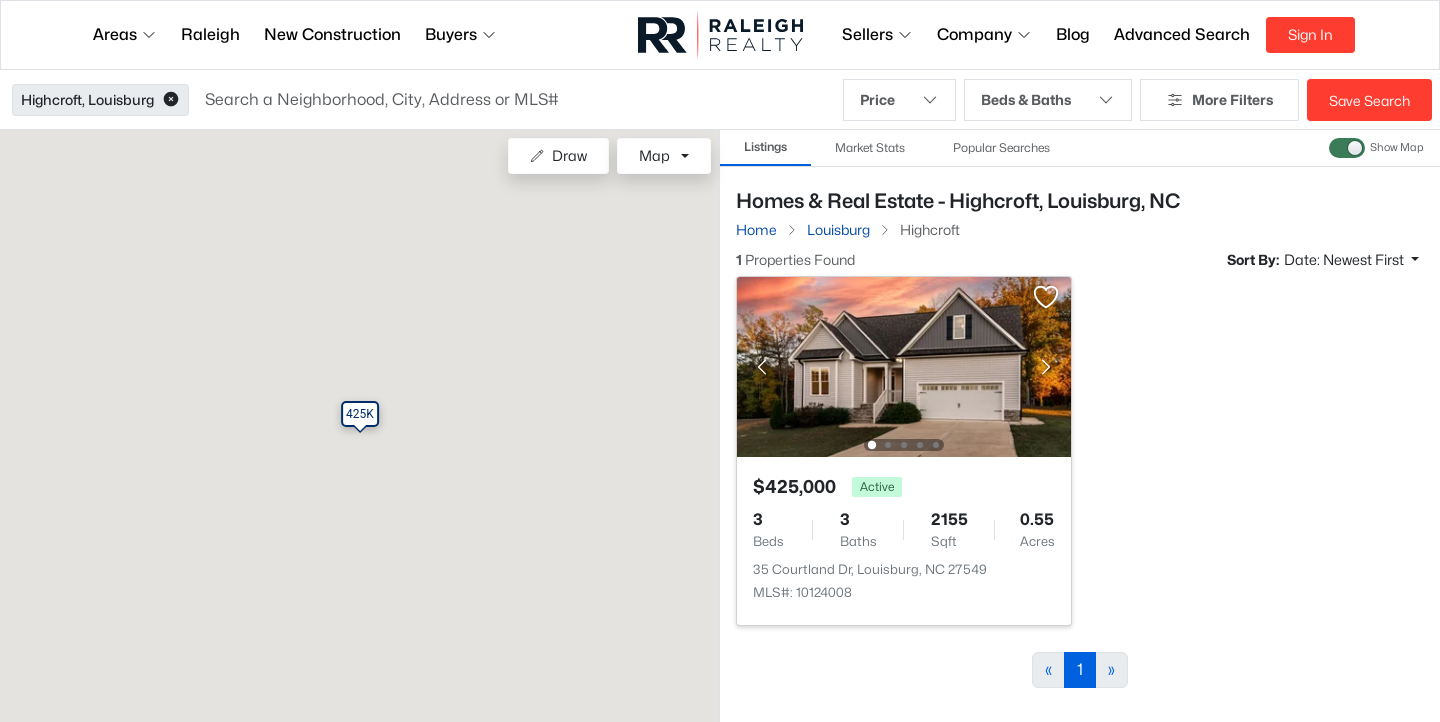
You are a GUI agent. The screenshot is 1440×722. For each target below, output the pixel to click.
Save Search (1369, 100)
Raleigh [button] (210, 34)
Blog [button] (1073, 34)
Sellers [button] (877, 34)
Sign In (1310, 34)
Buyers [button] (461, 34)
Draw (558, 155)
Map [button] (654, 155)
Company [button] (984, 34)
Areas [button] (125, 34)
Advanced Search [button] (1182, 34)
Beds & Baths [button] (1048, 100)
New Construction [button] (332, 34)
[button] (171, 100)
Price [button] (899, 100)
